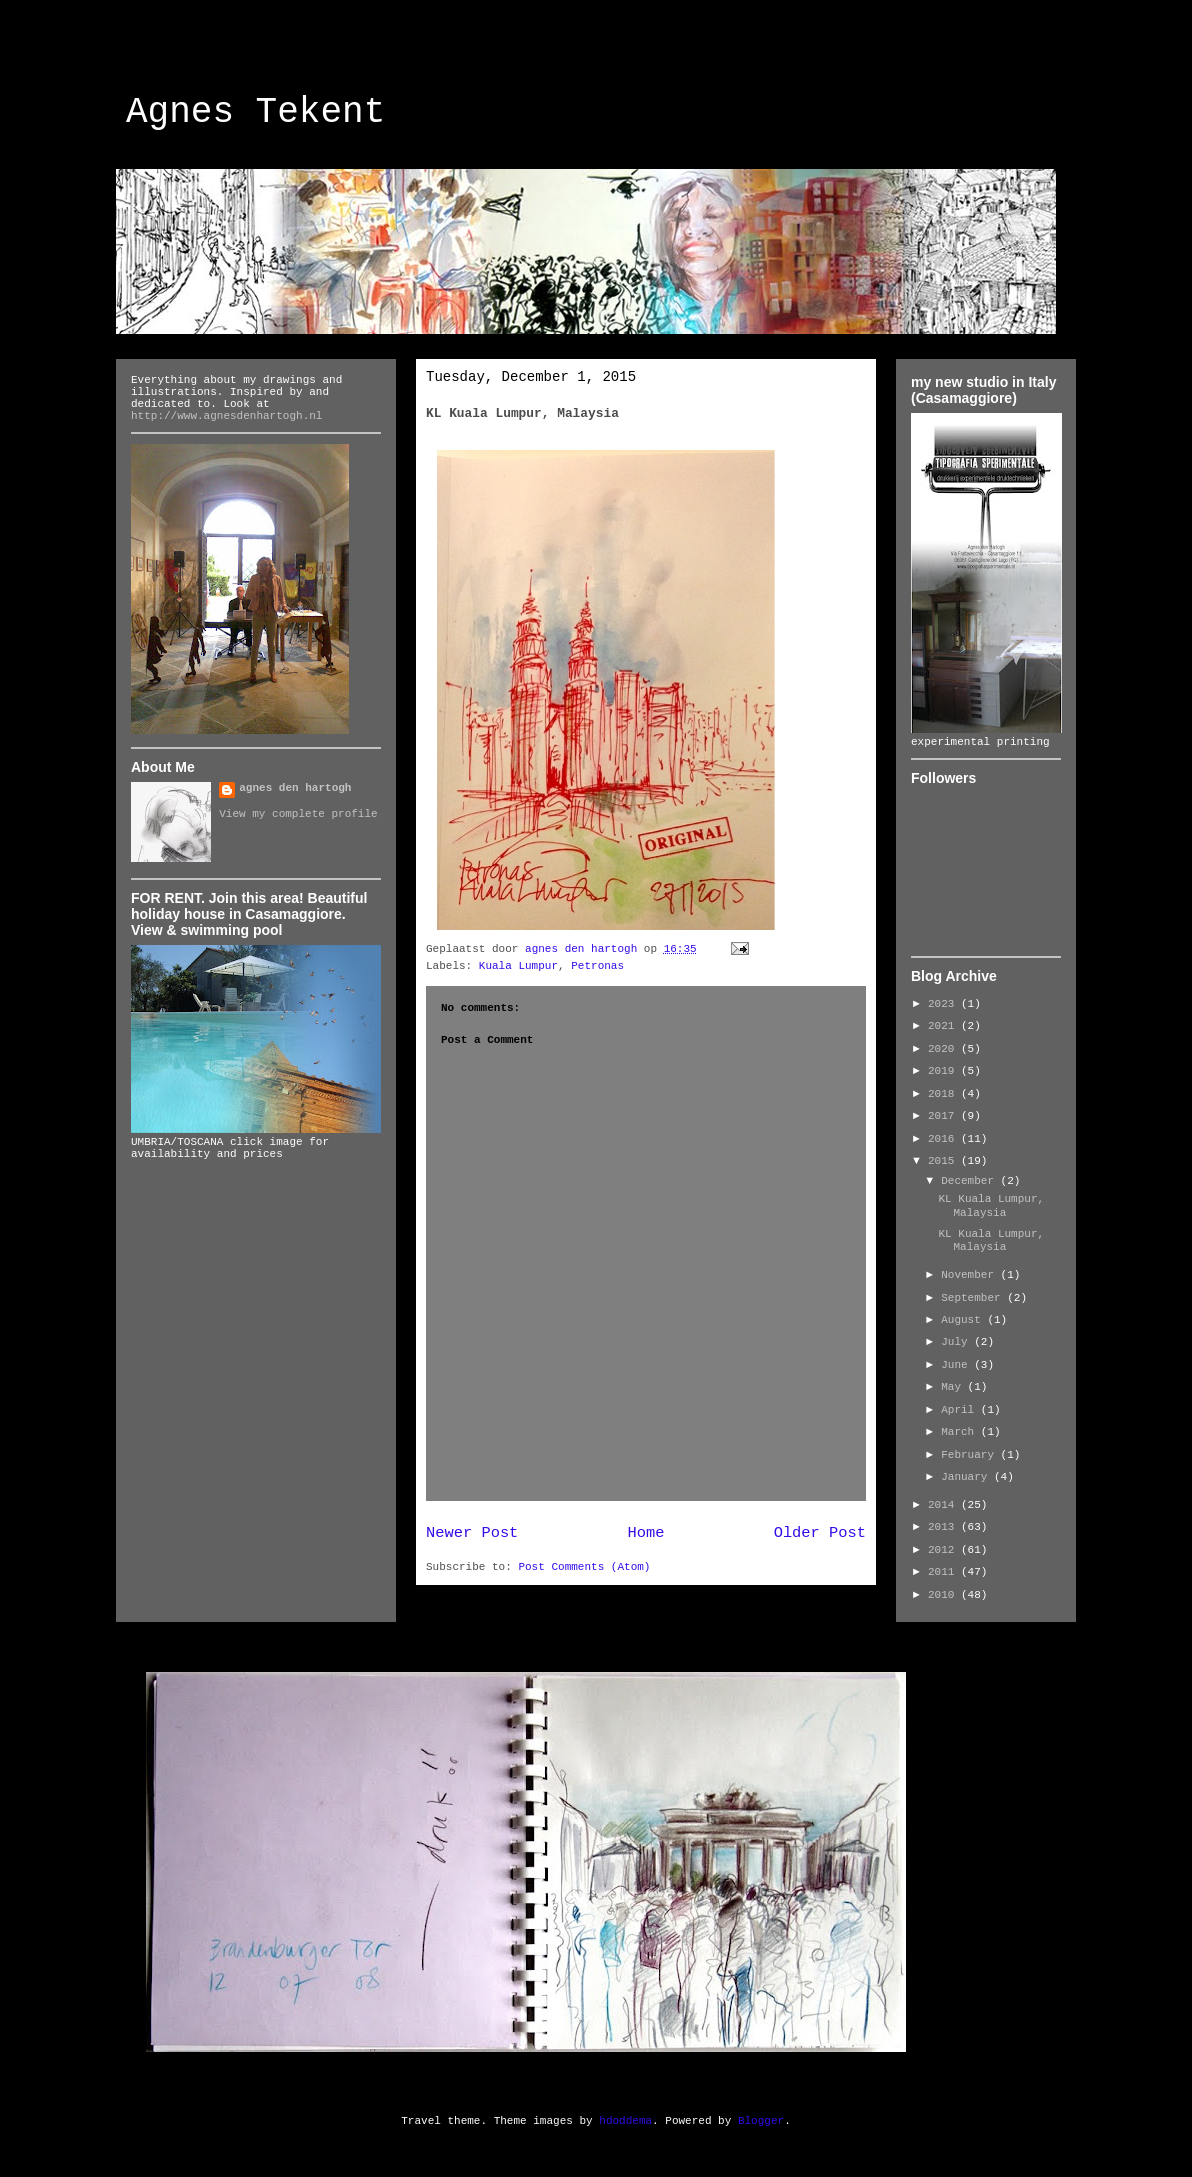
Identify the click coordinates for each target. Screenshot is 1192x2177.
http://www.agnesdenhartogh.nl (226, 416)
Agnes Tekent (255, 112)
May (954, 1387)
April (961, 1410)
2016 (944, 1139)
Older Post (820, 1533)
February (970, 1455)
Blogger (761, 2121)
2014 (944, 1505)
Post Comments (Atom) (584, 1567)
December (970, 1181)
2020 (944, 1049)
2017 (944, 1116)
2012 (944, 1550)
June (957, 1365)
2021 (944, 1026)
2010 (944, 1595)
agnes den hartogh (295, 788)
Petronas (597, 966)
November (970, 1275)
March (961, 1432)
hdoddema (625, 2121)
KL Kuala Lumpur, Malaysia (991, 1205)
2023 (944, 1004)
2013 (944, 1527)
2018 (944, 1094)
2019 (944, 1071)
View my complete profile (298, 814)
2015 (944, 1161)
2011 (944, 1572)
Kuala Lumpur (518, 966)
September (974, 1298)
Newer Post (472, 1533)
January (967, 1477)
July (957, 1342)
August (964, 1320)
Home (646, 1533)
